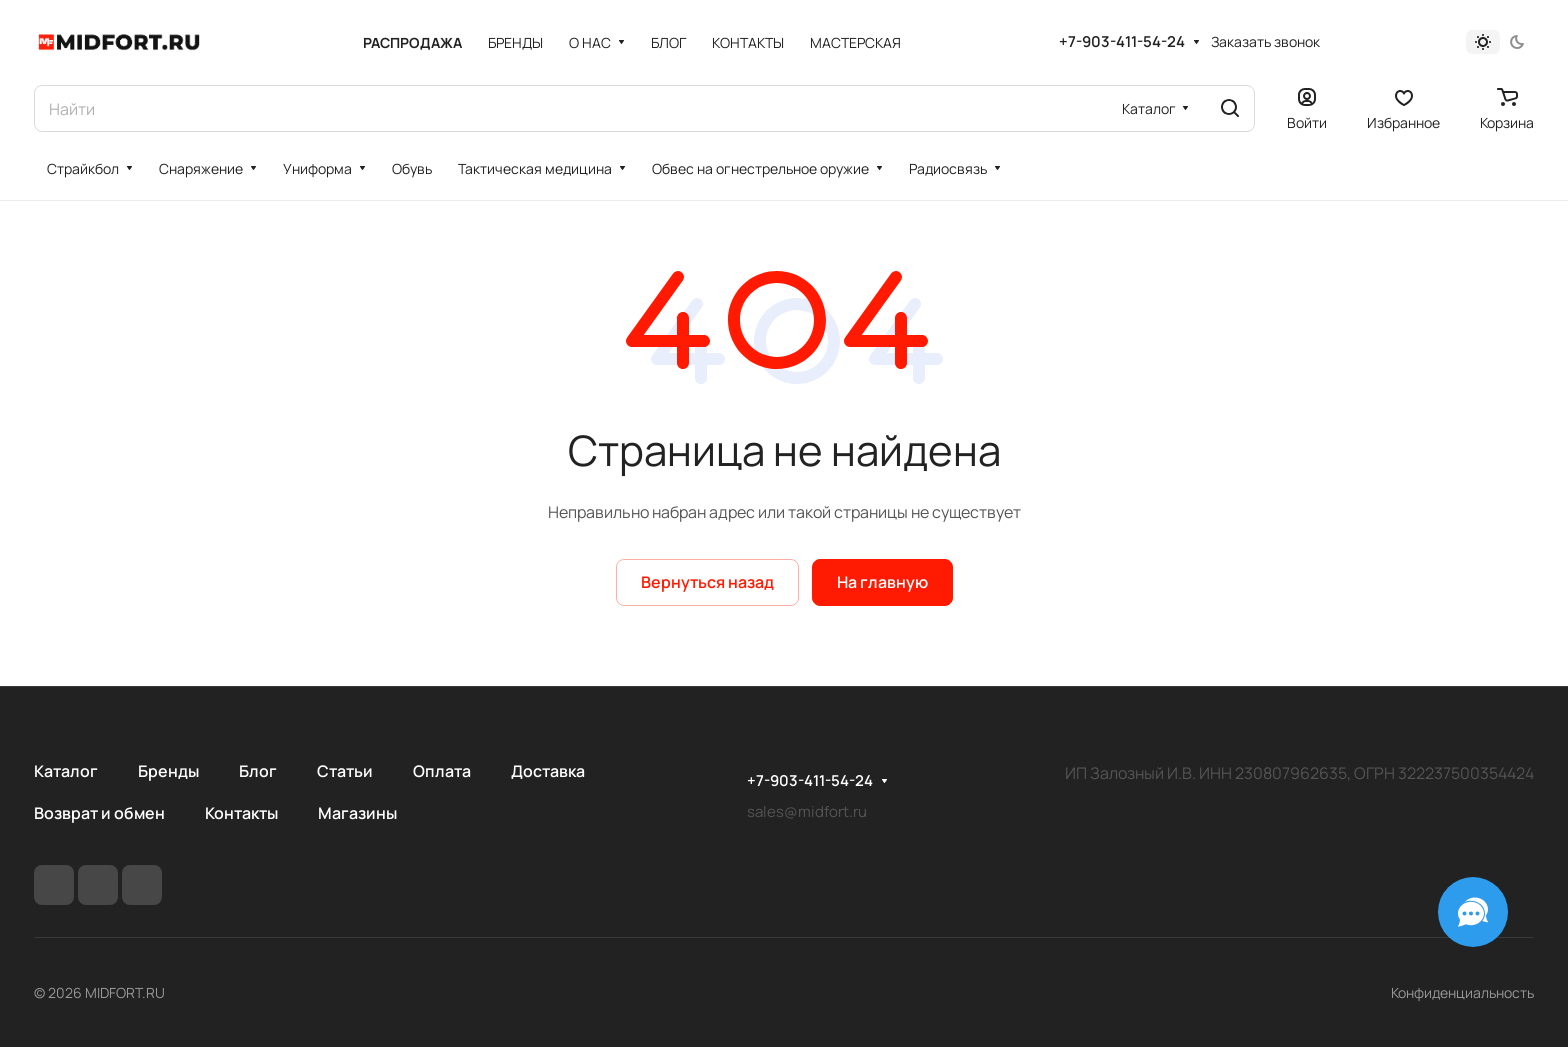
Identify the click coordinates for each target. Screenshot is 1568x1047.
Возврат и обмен (99, 813)
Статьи (345, 771)
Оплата (442, 771)
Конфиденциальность (1462, 992)
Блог (258, 771)
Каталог (66, 771)
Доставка (548, 771)
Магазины (357, 813)
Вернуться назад (707, 582)
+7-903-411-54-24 (1122, 42)
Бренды (168, 771)
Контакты (241, 813)
